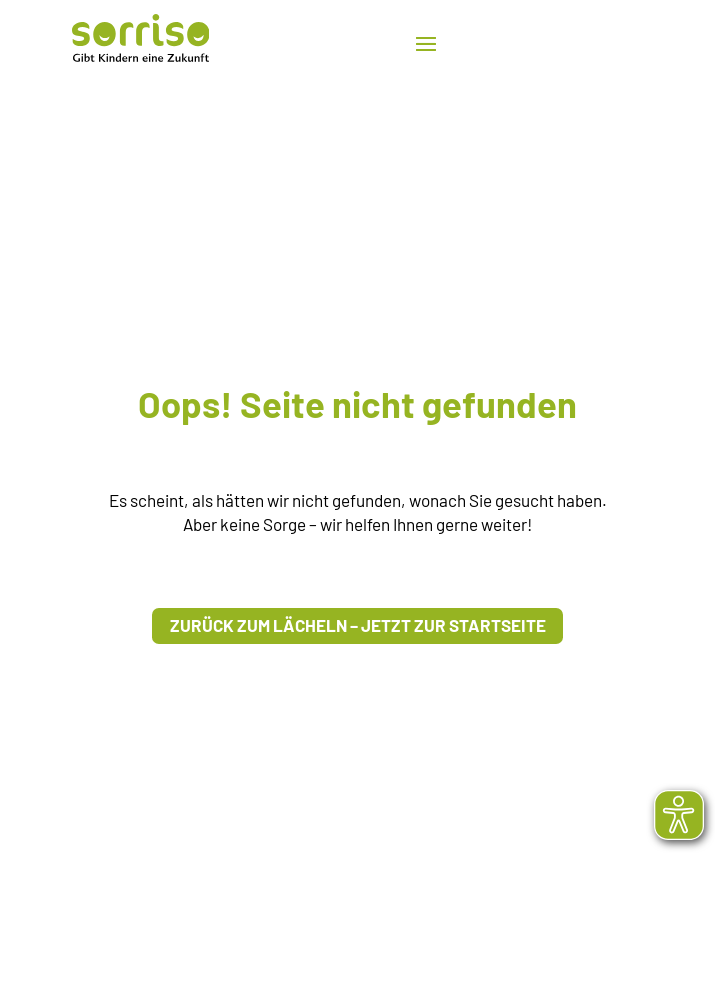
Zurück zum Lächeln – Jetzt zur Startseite (358, 625)
